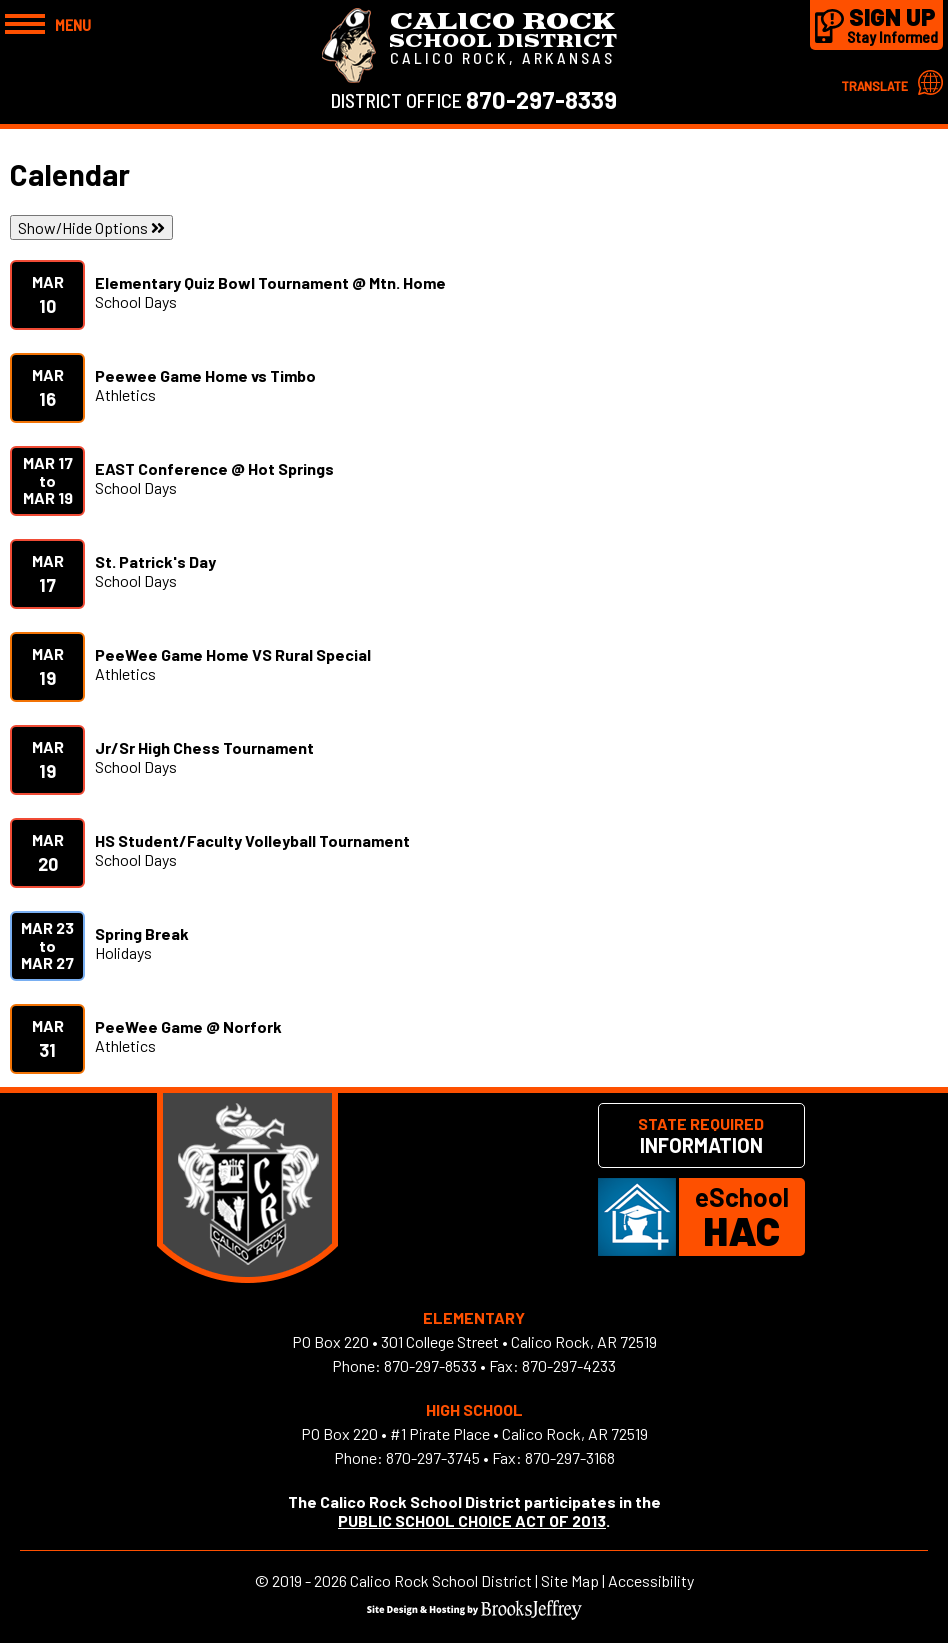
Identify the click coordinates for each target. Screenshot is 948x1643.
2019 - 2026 (309, 1580)
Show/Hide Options (91, 227)
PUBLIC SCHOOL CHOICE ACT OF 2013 (472, 1520)
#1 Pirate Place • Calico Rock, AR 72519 (519, 1433)
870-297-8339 (541, 99)
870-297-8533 (430, 1365)
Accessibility (651, 1580)
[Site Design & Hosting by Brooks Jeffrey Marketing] (474, 1613)
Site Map (570, 1580)
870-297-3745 (433, 1457)
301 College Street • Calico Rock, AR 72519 (519, 1341)
